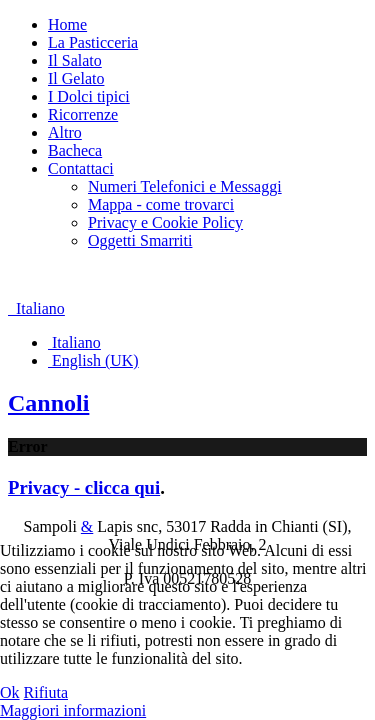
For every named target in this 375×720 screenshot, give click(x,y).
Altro (65, 132)
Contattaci (81, 168)
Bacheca (75, 150)
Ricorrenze (83, 114)
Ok (10, 692)
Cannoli (48, 403)
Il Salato (75, 60)
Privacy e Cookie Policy (165, 222)
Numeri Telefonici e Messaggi (185, 186)
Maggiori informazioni (73, 710)
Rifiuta (46, 692)
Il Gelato (76, 78)
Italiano (36, 308)
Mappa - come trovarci (161, 204)
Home (67, 24)
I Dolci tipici (89, 96)
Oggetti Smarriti (140, 240)
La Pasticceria (93, 42)
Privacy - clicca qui (84, 487)
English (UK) (93, 360)
